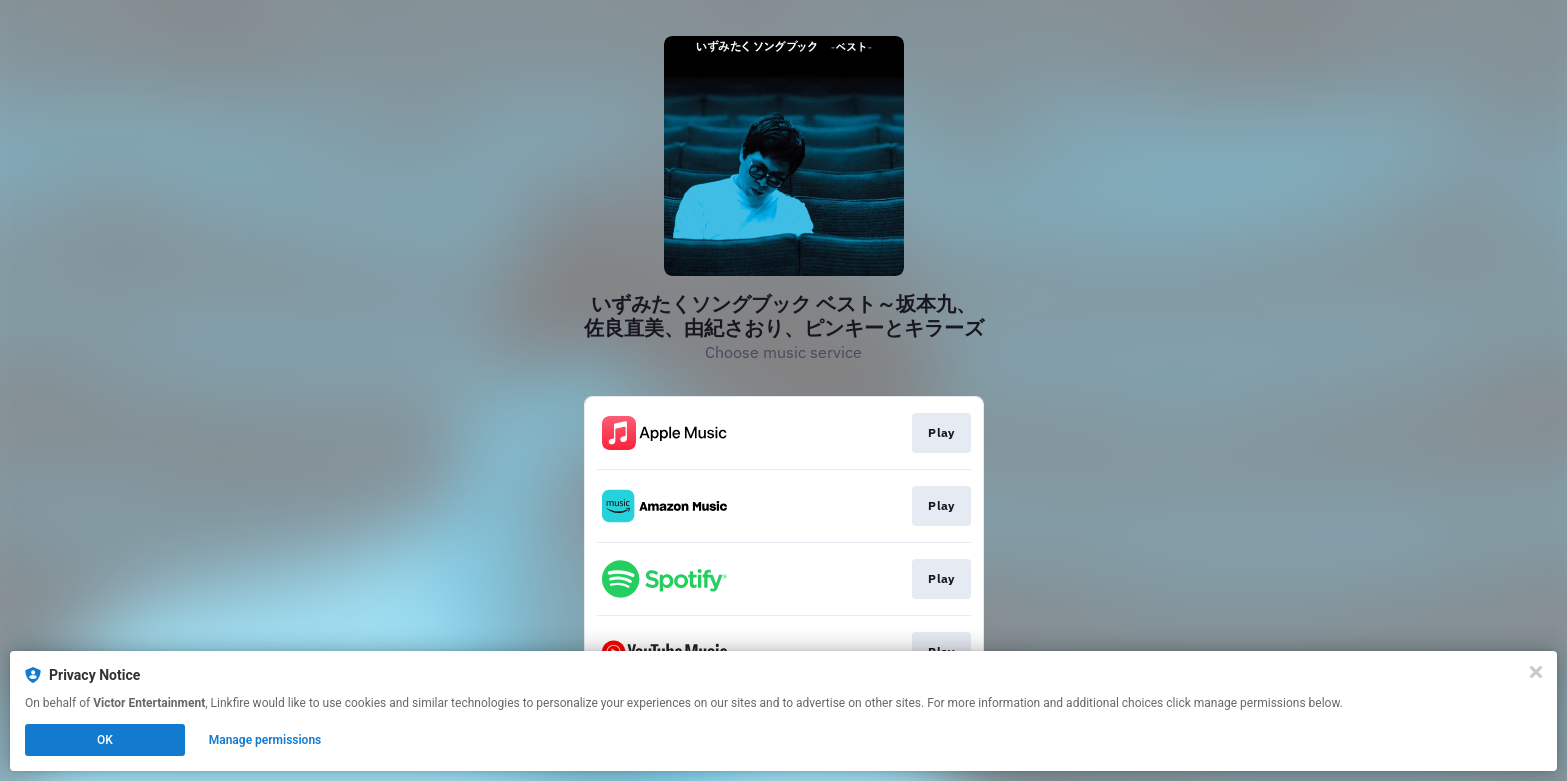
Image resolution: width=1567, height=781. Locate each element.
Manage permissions (265, 740)
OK (105, 740)
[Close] (1536, 672)
